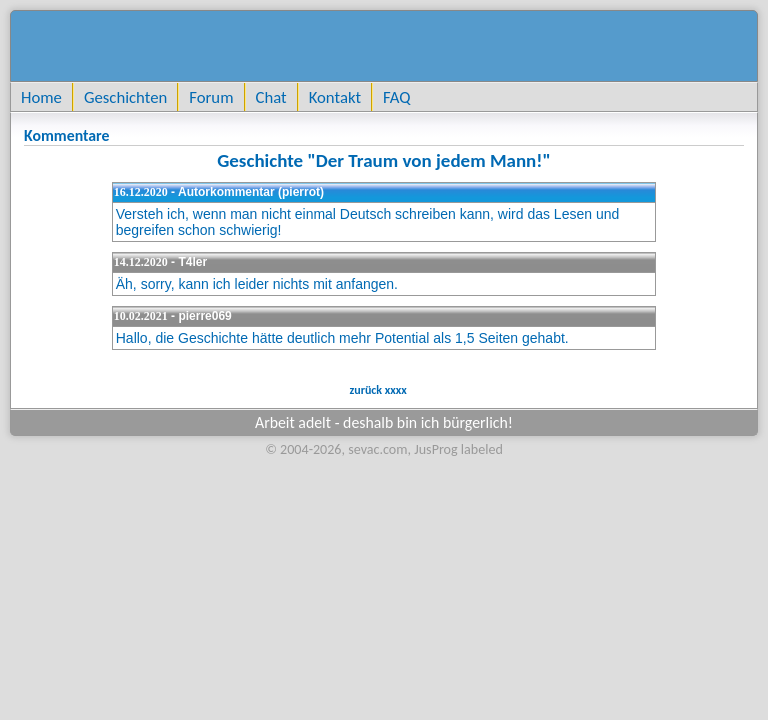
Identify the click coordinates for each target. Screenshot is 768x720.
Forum (211, 97)
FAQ (396, 97)
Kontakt (335, 97)
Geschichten (125, 97)
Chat (271, 97)
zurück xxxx (377, 390)
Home (41, 97)
